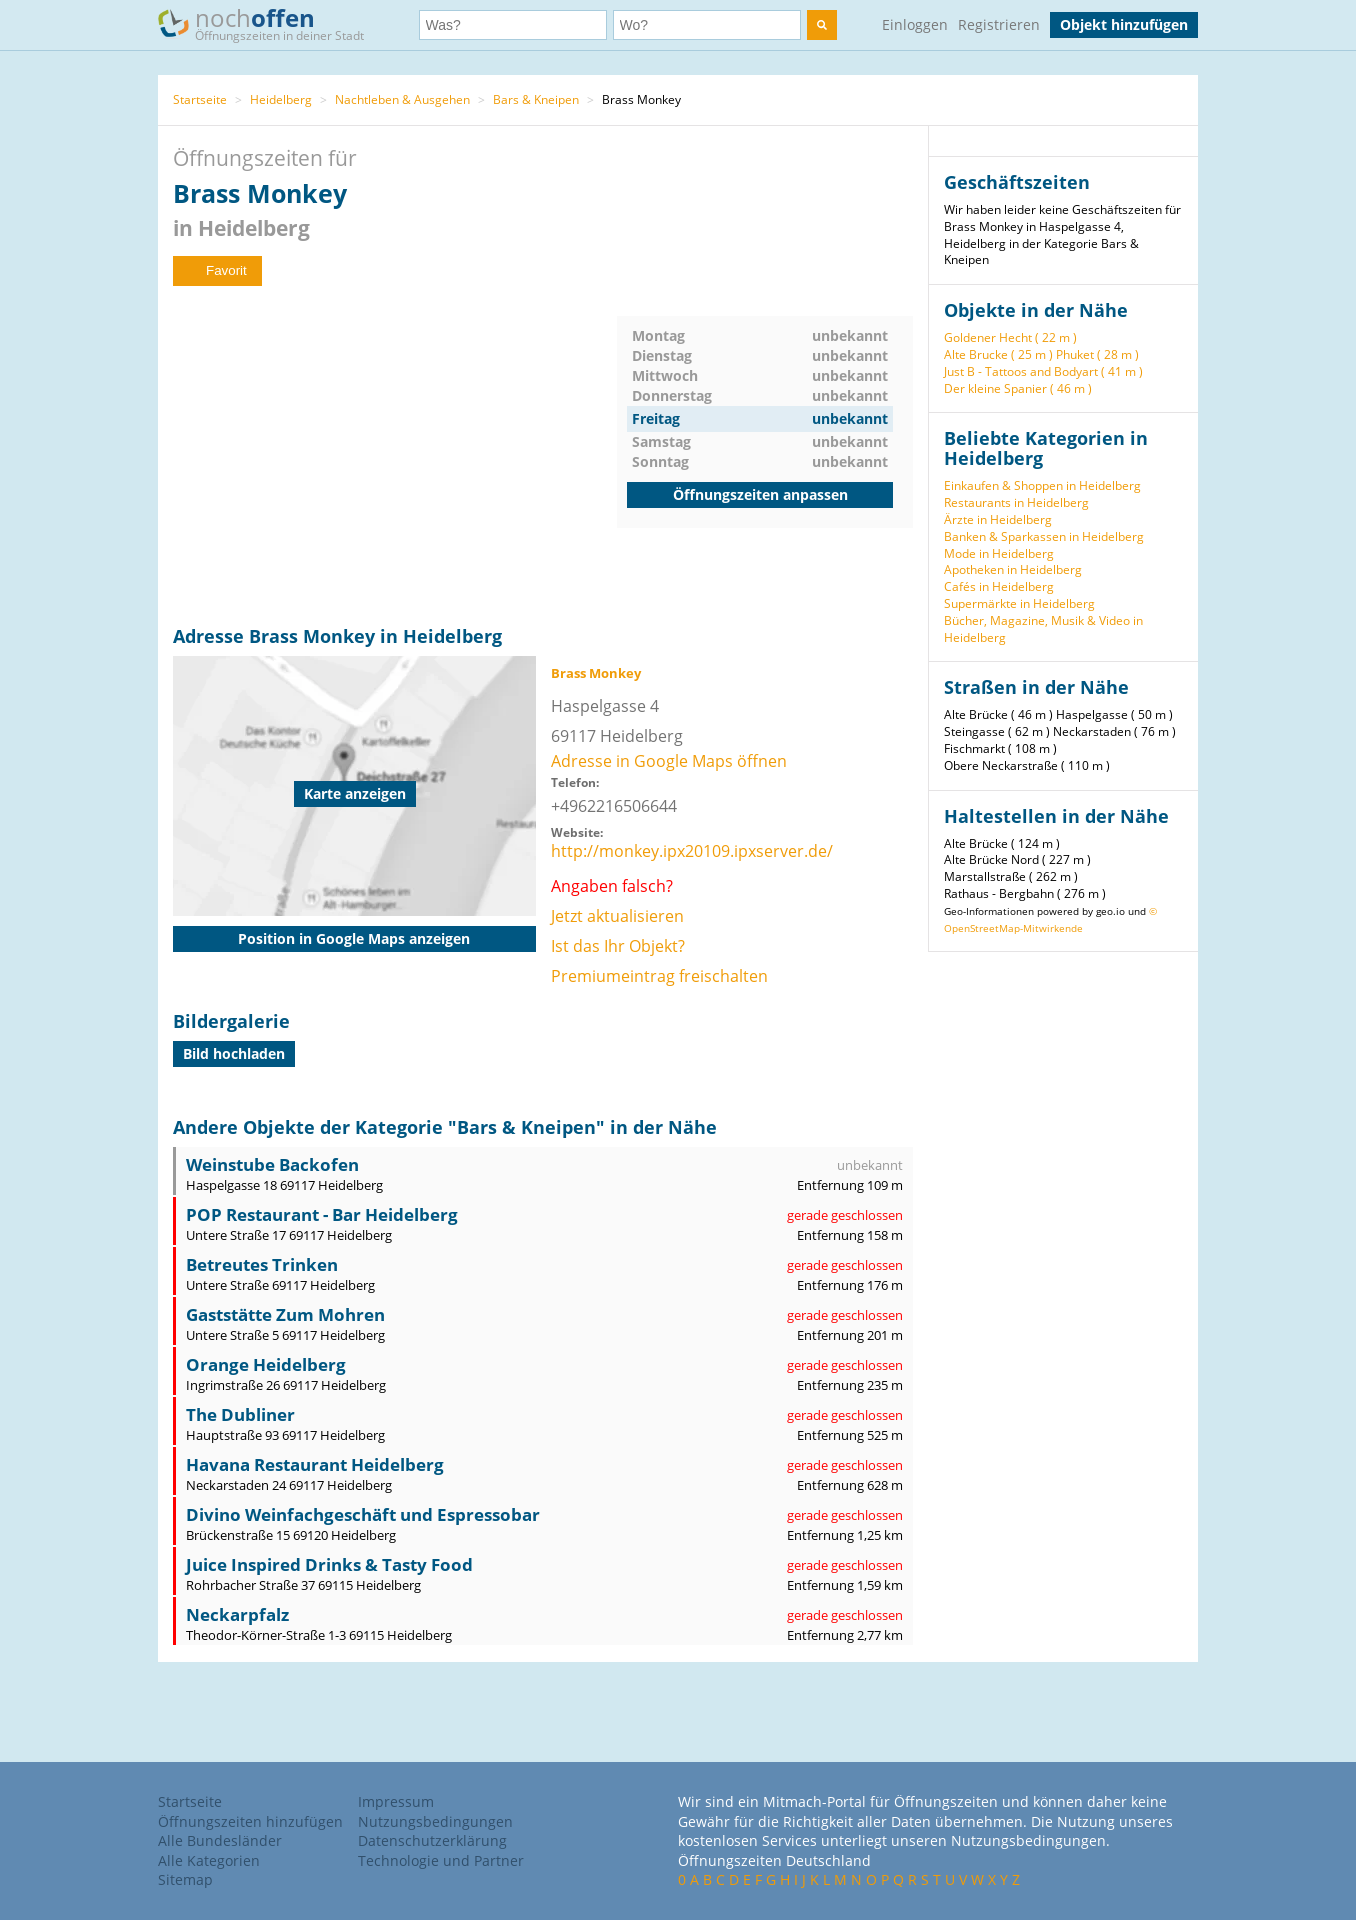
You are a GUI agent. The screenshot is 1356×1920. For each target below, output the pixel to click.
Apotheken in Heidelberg (1013, 569)
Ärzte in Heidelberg (998, 519)
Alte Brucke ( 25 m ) (998, 354)
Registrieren (999, 24)
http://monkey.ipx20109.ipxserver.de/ (692, 851)
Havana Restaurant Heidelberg (315, 1464)
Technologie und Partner (441, 1860)
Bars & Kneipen (536, 99)
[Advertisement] (395, 456)
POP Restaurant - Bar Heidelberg (322, 1214)
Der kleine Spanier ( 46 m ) (1018, 388)
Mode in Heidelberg (999, 553)
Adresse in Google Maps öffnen (669, 761)
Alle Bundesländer (220, 1840)
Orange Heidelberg (266, 1364)
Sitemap (185, 1879)
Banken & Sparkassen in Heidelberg (1044, 536)
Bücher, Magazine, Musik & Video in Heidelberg (1043, 629)
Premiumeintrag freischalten (659, 976)
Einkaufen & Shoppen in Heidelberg (1042, 485)
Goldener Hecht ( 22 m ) (1010, 337)
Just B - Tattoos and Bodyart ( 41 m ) (1043, 371)
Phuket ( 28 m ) (1097, 354)
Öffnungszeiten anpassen (760, 494)
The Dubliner (240, 1414)
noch (270, 23)
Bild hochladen (234, 1053)
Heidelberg (281, 99)
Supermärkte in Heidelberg (1019, 603)
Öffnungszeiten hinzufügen (250, 1821)
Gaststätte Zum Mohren (285, 1314)
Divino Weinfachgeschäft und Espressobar (363, 1514)
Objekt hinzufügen (1124, 24)
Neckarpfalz (237, 1614)
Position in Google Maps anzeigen (354, 938)
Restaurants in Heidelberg (1016, 502)
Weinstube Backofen (272, 1164)
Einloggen (915, 24)
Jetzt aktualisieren (617, 916)
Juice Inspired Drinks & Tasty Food (329, 1564)
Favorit (217, 270)
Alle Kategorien (209, 1860)
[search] (822, 25)
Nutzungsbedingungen (435, 1821)
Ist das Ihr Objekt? (618, 946)
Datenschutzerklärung (432, 1840)
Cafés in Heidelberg (999, 586)
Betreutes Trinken (262, 1264)
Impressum (396, 1801)
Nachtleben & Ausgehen (402, 99)
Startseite (200, 99)
